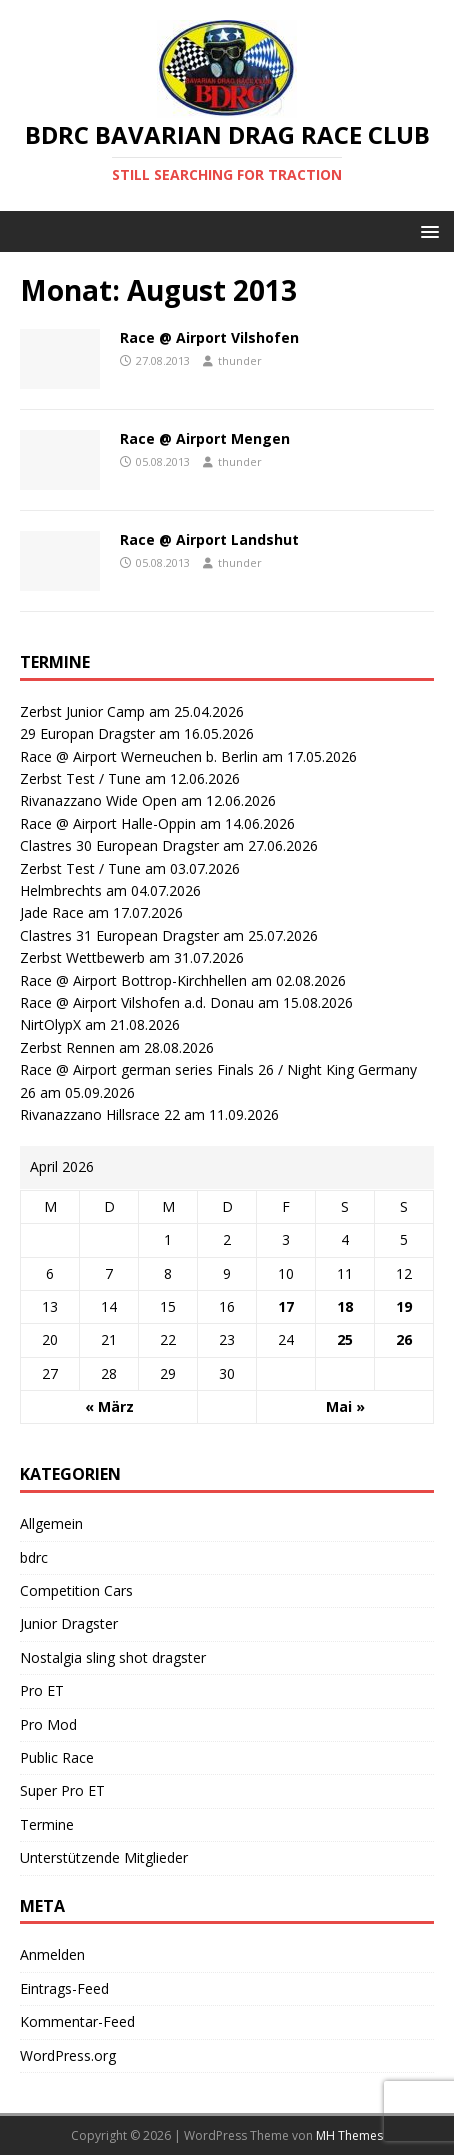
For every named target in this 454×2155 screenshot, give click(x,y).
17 (286, 1306)
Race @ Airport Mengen (205, 438)
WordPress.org (68, 2055)
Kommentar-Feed (77, 2021)
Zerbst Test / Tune (80, 778)
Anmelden (52, 1954)
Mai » (345, 1406)
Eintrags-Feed (64, 1988)
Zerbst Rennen (67, 1047)
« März (109, 1406)
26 (404, 1339)
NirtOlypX (50, 1024)
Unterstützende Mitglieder (104, 1857)
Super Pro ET (62, 1790)
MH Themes (349, 2135)
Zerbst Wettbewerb (82, 957)
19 (404, 1306)
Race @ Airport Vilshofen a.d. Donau (137, 1002)
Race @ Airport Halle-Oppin (108, 823)
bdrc (34, 1557)
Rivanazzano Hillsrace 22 (100, 1114)
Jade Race (52, 912)
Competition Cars (76, 1590)
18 (345, 1306)
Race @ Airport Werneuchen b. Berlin (139, 756)
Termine (47, 1824)
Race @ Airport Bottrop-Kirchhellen (133, 980)
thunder (240, 360)
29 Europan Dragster (87, 733)
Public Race (57, 1757)
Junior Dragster (69, 1623)
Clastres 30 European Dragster (119, 845)
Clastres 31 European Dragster (119, 935)
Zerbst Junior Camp (82, 711)
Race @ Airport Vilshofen (209, 337)
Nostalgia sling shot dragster (113, 1657)
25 (345, 1339)
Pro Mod (48, 1724)
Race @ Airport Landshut (209, 539)
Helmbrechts (61, 890)
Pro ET (42, 1690)
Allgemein (51, 1523)
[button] (426, 230)
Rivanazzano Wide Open (98, 800)
